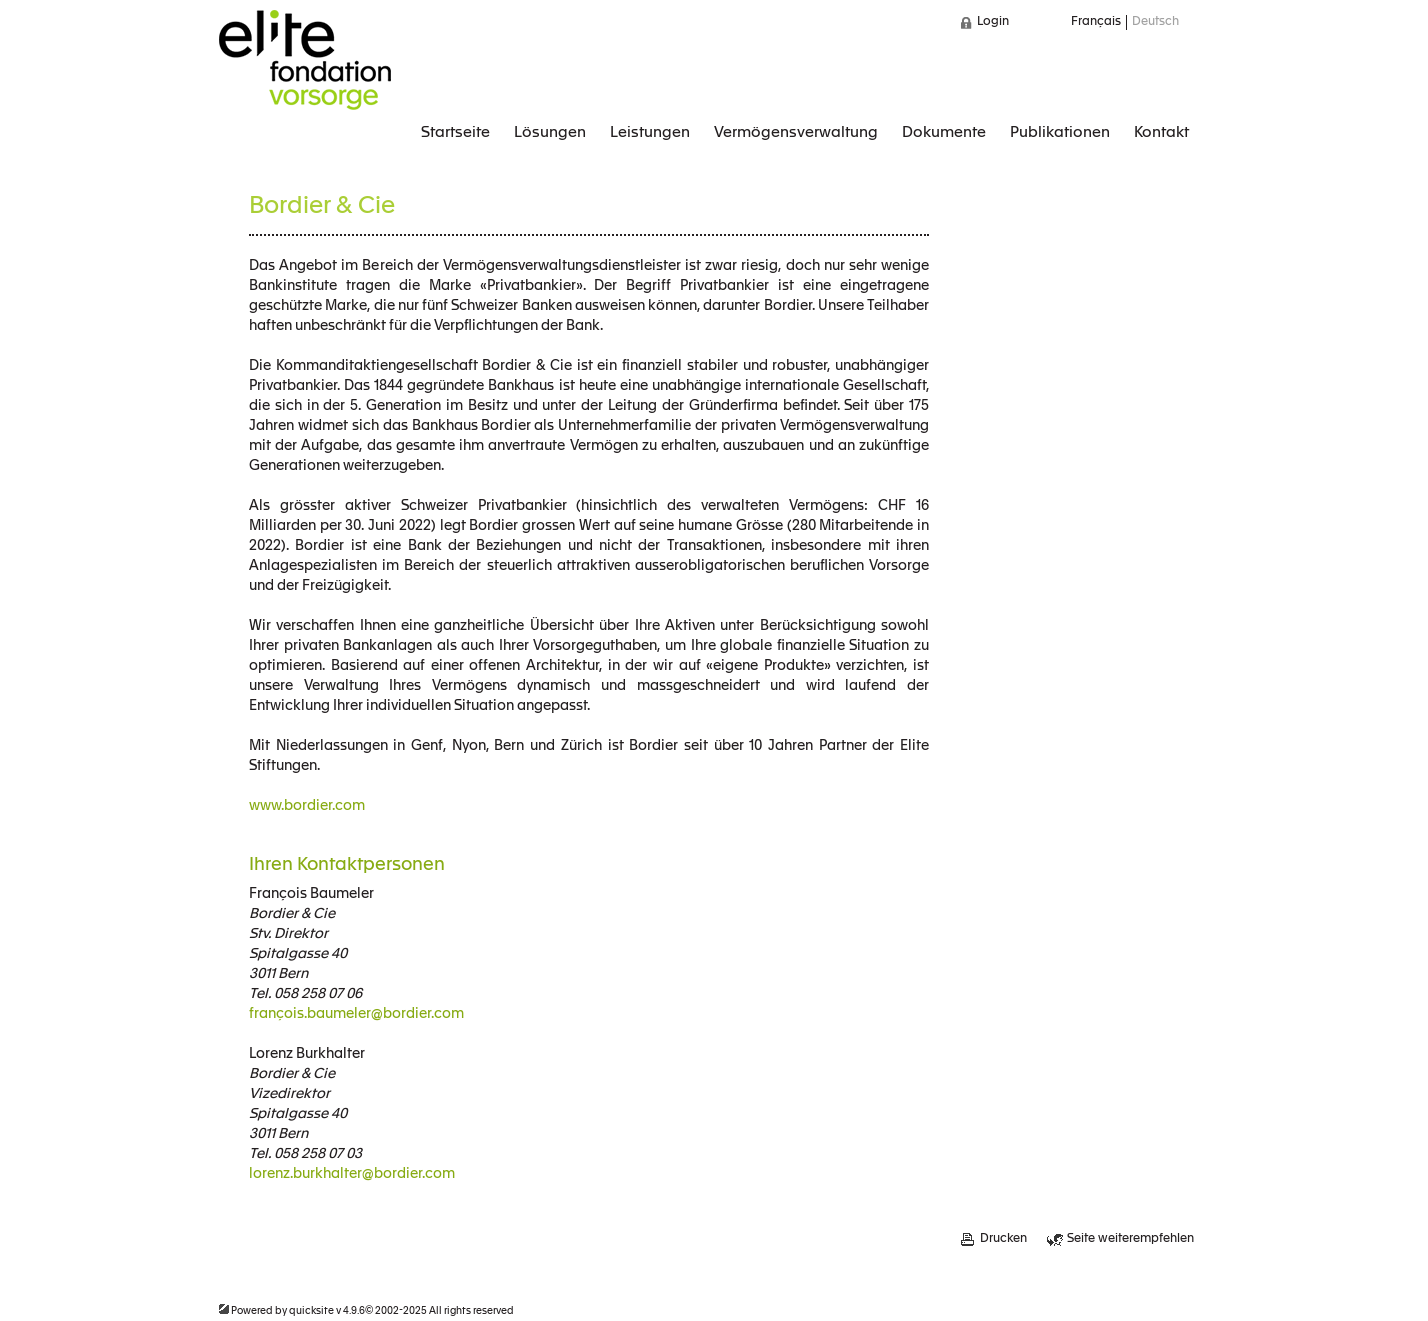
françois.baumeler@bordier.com (356, 1014)
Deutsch (1155, 22)
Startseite (455, 132)
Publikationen (1060, 132)
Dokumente (944, 132)
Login (993, 22)
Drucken (1003, 1239)
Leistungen (650, 132)
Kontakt (1161, 132)
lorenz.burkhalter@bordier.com (352, 1174)
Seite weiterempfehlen (1130, 1239)
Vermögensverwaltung (796, 132)
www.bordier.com (307, 806)
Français (1096, 22)
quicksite (311, 1311)
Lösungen (550, 132)
